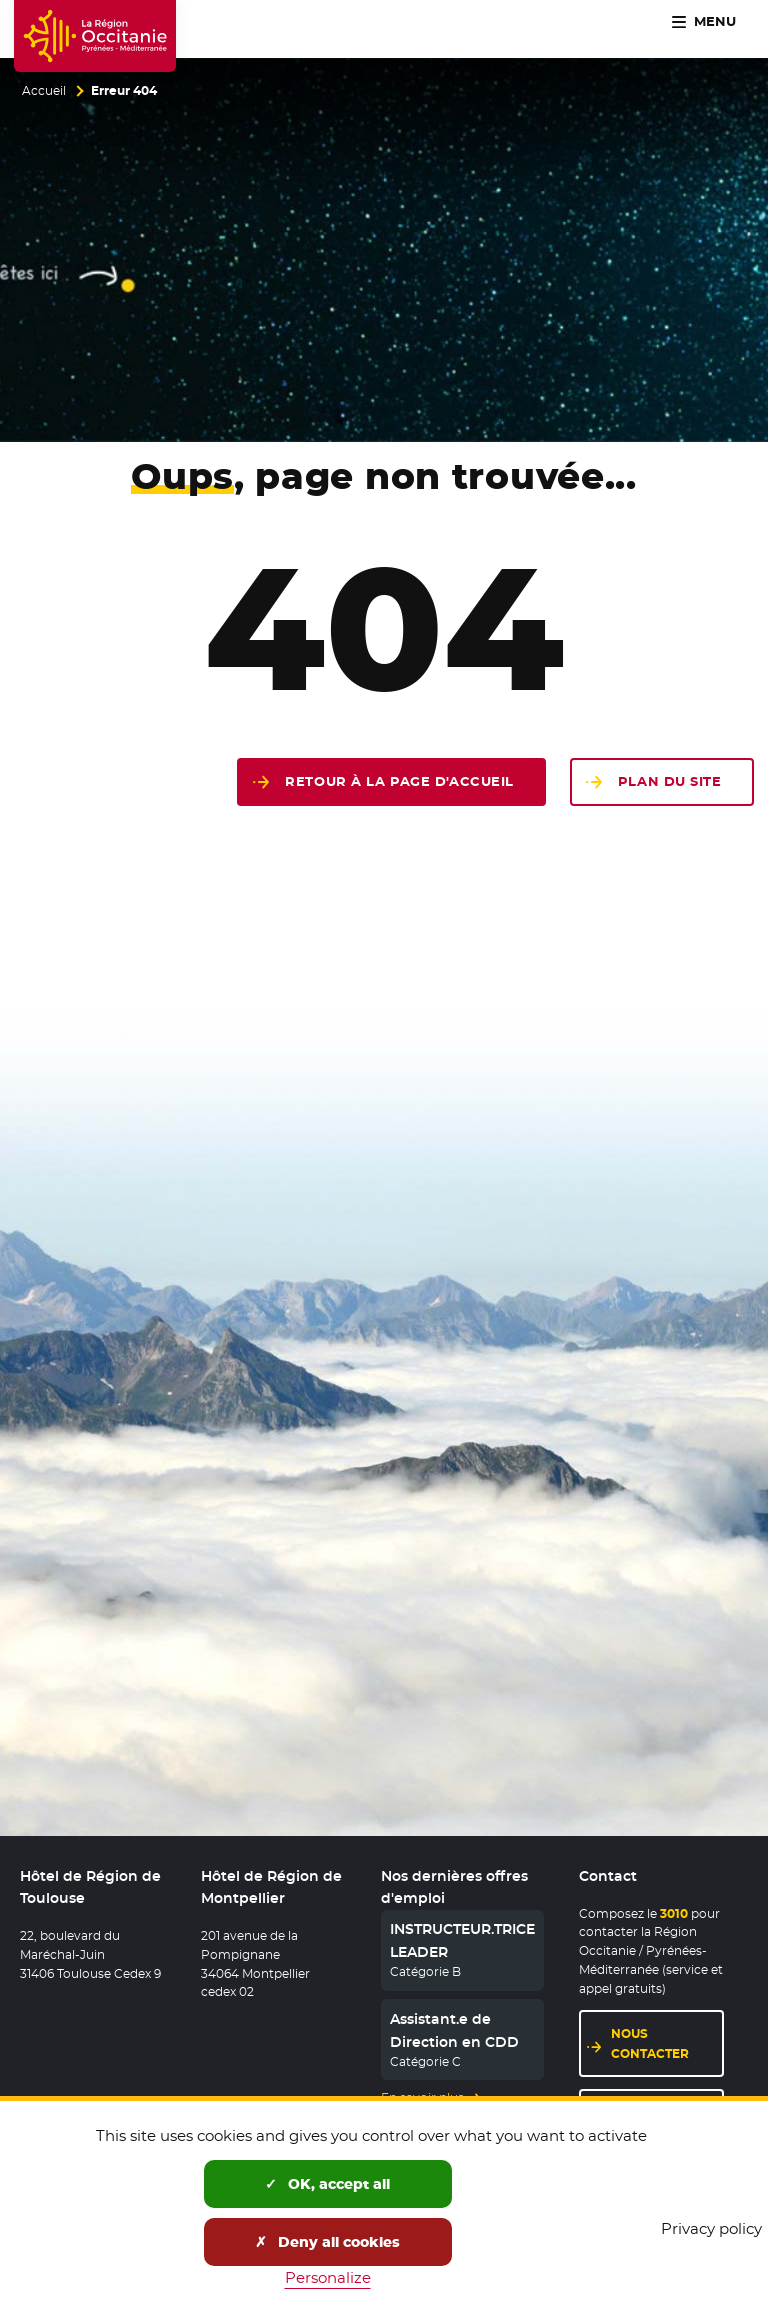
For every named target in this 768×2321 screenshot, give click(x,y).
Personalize (328, 2277)
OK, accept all (327, 2184)
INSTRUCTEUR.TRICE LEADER (462, 1940)
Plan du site (670, 781)
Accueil (44, 91)
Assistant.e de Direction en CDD (454, 2030)
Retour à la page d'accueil (399, 781)
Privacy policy (711, 2228)
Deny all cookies (327, 2242)
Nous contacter (667, 2043)
